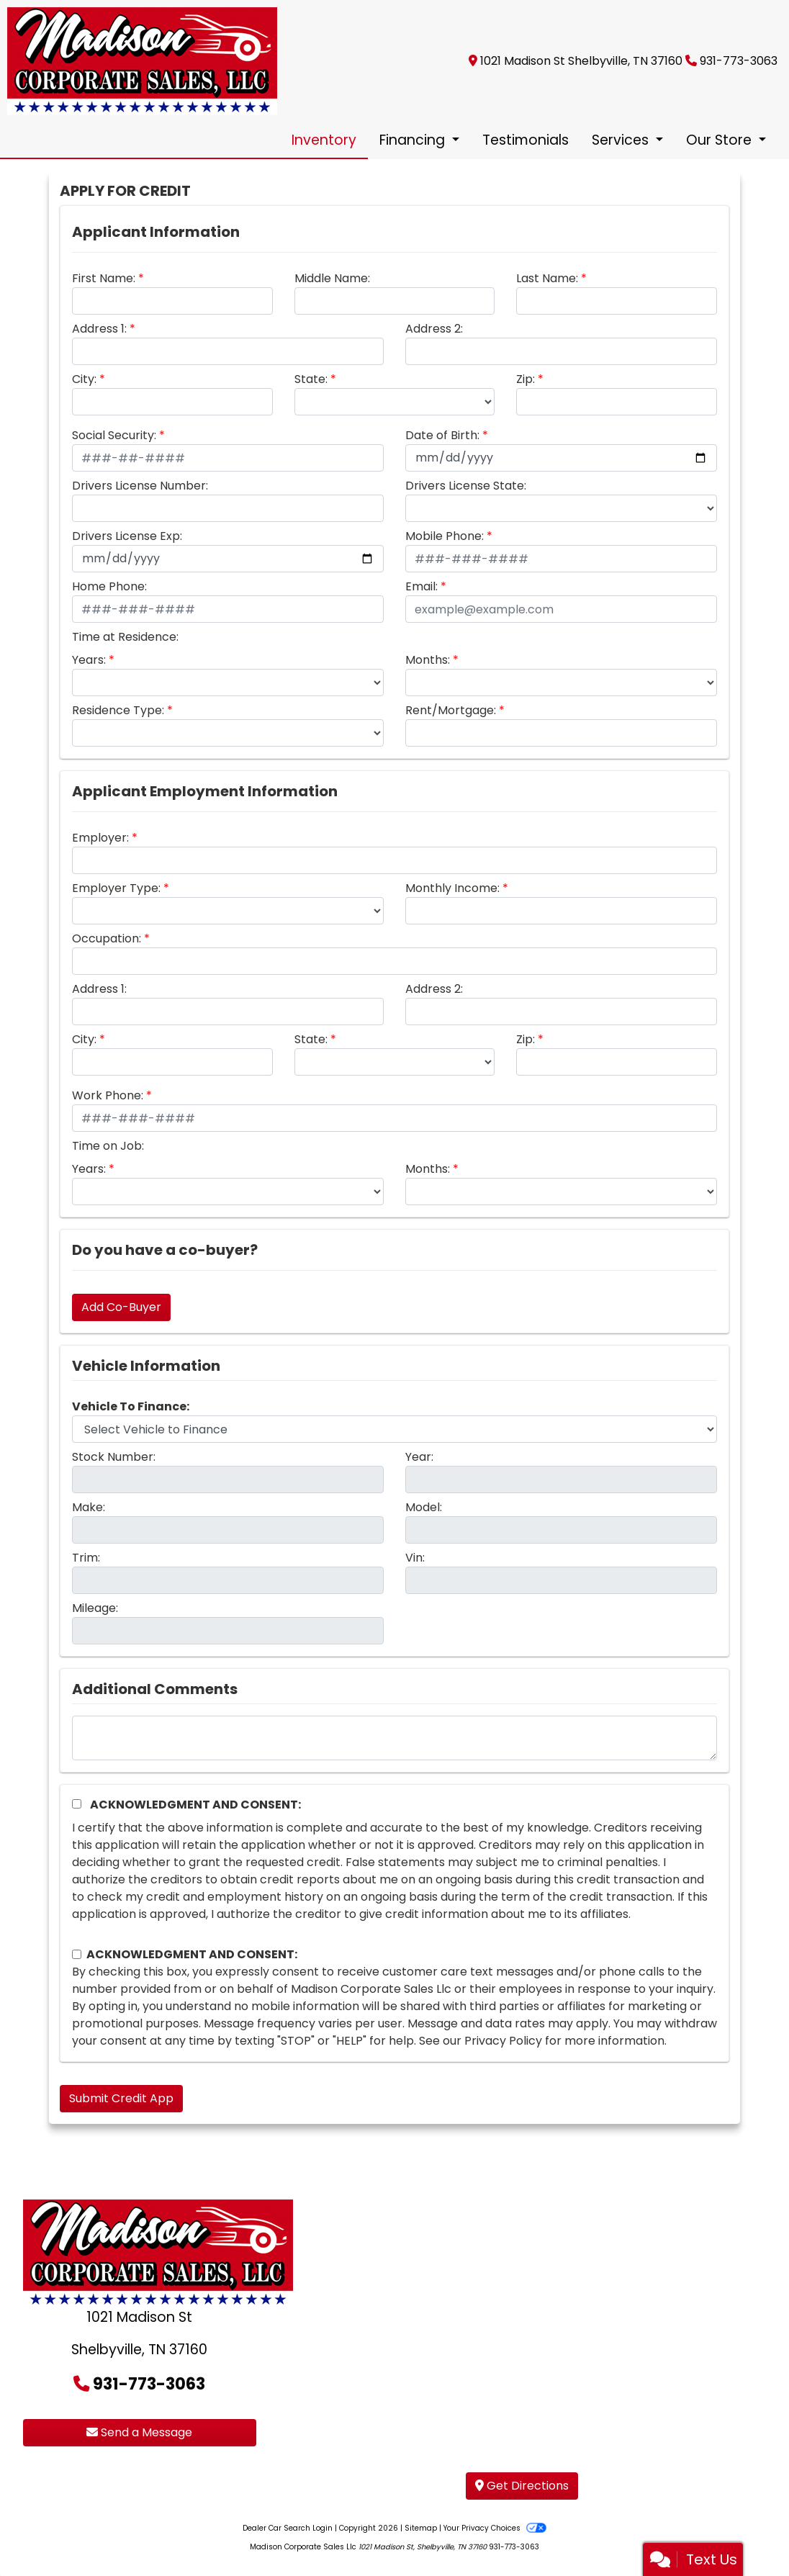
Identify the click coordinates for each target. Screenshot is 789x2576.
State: (311, 379)
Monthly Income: (452, 888)
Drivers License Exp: (127, 536)
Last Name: (547, 278)
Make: (88, 1507)
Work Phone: (107, 1095)
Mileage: (95, 1608)
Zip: (525, 379)
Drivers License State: (465, 485)
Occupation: (106, 938)
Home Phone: (109, 586)
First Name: (103, 278)
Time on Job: (108, 1146)
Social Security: (114, 435)
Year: (419, 1457)
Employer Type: (116, 888)
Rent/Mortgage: (450, 710)
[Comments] (394, 1738)
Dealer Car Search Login (288, 2528)
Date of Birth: (442, 435)
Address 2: (434, 328)
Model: (423, 1507)
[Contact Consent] (76, 1954)
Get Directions (522, 2485)
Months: (427, 660)
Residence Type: (118, 710)
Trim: (86, 1557)
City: (84, 379)
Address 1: (99, 328)
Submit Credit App (121, 2098)
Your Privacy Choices (494, 2528)
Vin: (415, 1557)
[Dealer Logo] (142, 60)
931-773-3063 (738, 61)
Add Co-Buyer (121, 1307)
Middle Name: (332, 278)
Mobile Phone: (444, 536)
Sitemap (421, 2528)
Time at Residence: (125, 637)
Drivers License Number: (140, 485)
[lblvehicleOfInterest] (394, 1429)
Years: (89, 660)
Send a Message (139, 2432)
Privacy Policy (503, 2040)
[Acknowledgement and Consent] (76, 1804)
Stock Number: (113, 1457)
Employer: (100, 837)
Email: (421, 586)
